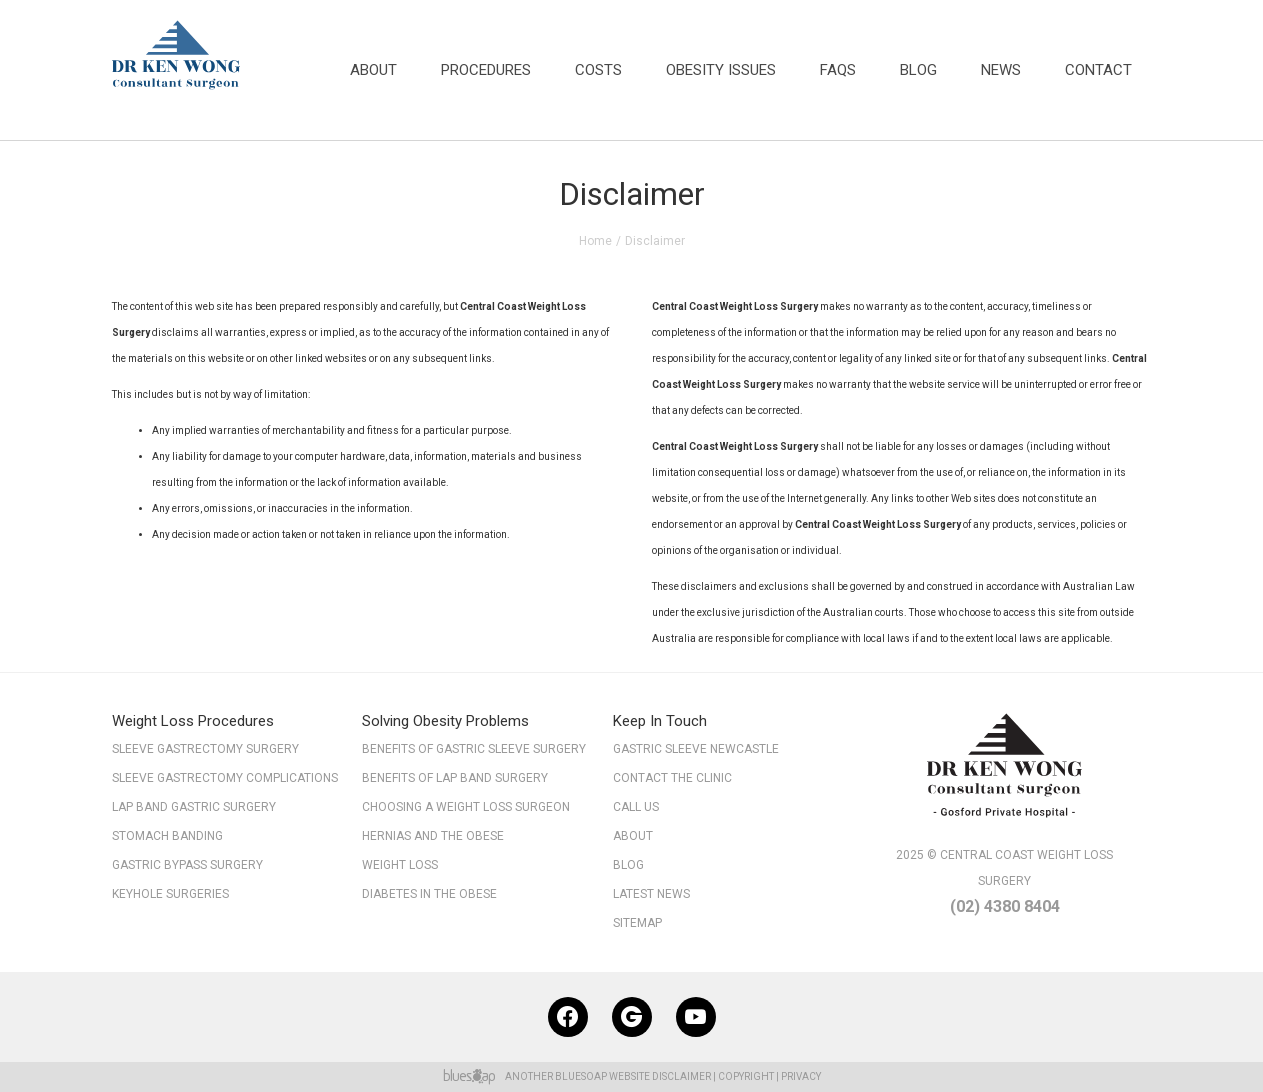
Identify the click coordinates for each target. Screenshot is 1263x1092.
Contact (1098, 70)
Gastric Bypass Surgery (187, 865)
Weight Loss (400, 865)
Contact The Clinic (672, 778)
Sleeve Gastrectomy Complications (225, 778)
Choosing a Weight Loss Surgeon (466, 807)
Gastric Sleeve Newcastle (696, 749)
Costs (598, 70)
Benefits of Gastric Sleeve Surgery (474, 749)
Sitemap (649, 925)
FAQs (838, 70)
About (373, 70)
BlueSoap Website (602, 1076)
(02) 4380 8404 (1005, 906)
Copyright (746, 1076)
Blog (918, 70)
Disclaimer (681, 1076)
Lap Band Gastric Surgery (194, 807)
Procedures (486, 70)
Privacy (801, 1076)
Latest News (651, 894)
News (1001, 70)
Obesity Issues (721, 70)
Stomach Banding (167, 836)
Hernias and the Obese (433, 836)
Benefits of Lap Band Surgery (455, 778)
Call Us (636, 807)
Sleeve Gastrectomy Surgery (205, 749)
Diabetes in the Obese (429, 894)
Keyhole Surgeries (170, 894)
